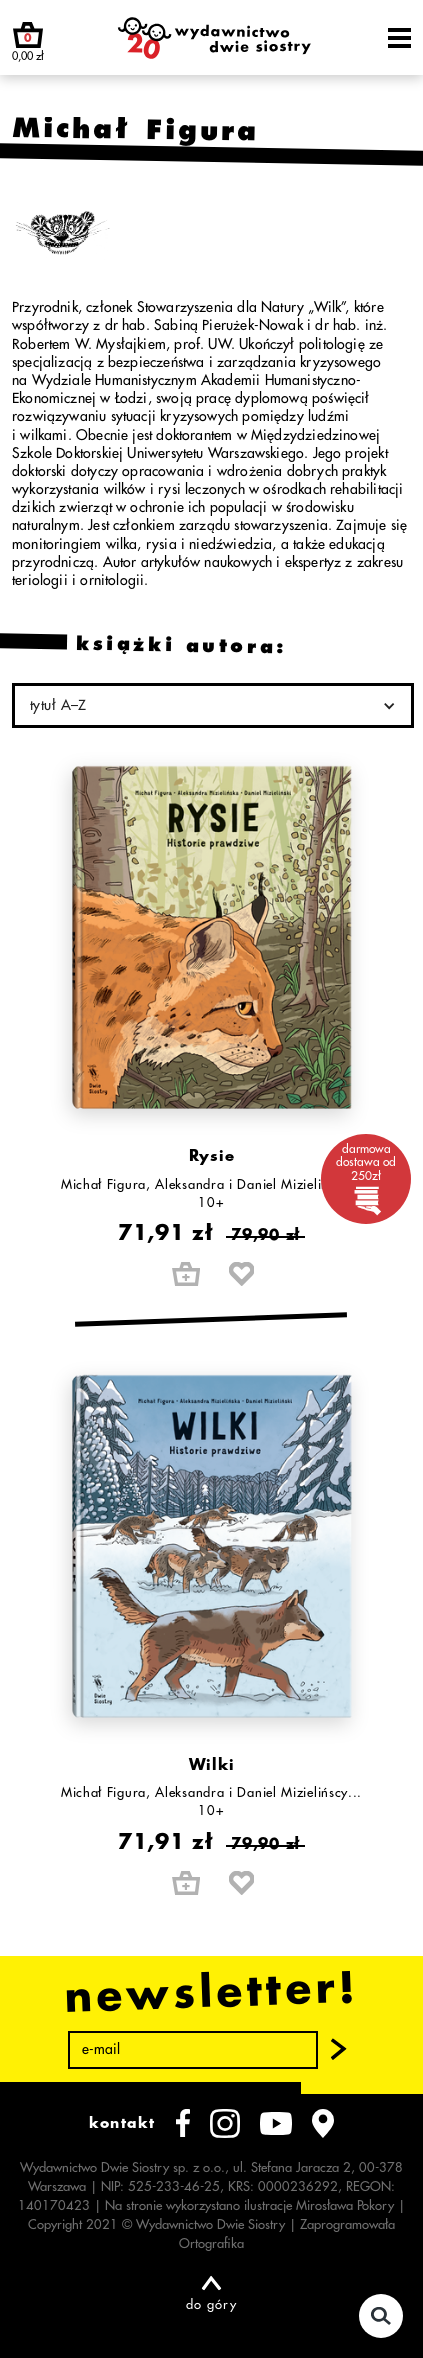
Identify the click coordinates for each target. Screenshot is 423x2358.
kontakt (122, 2123)
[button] (339, 2050)
